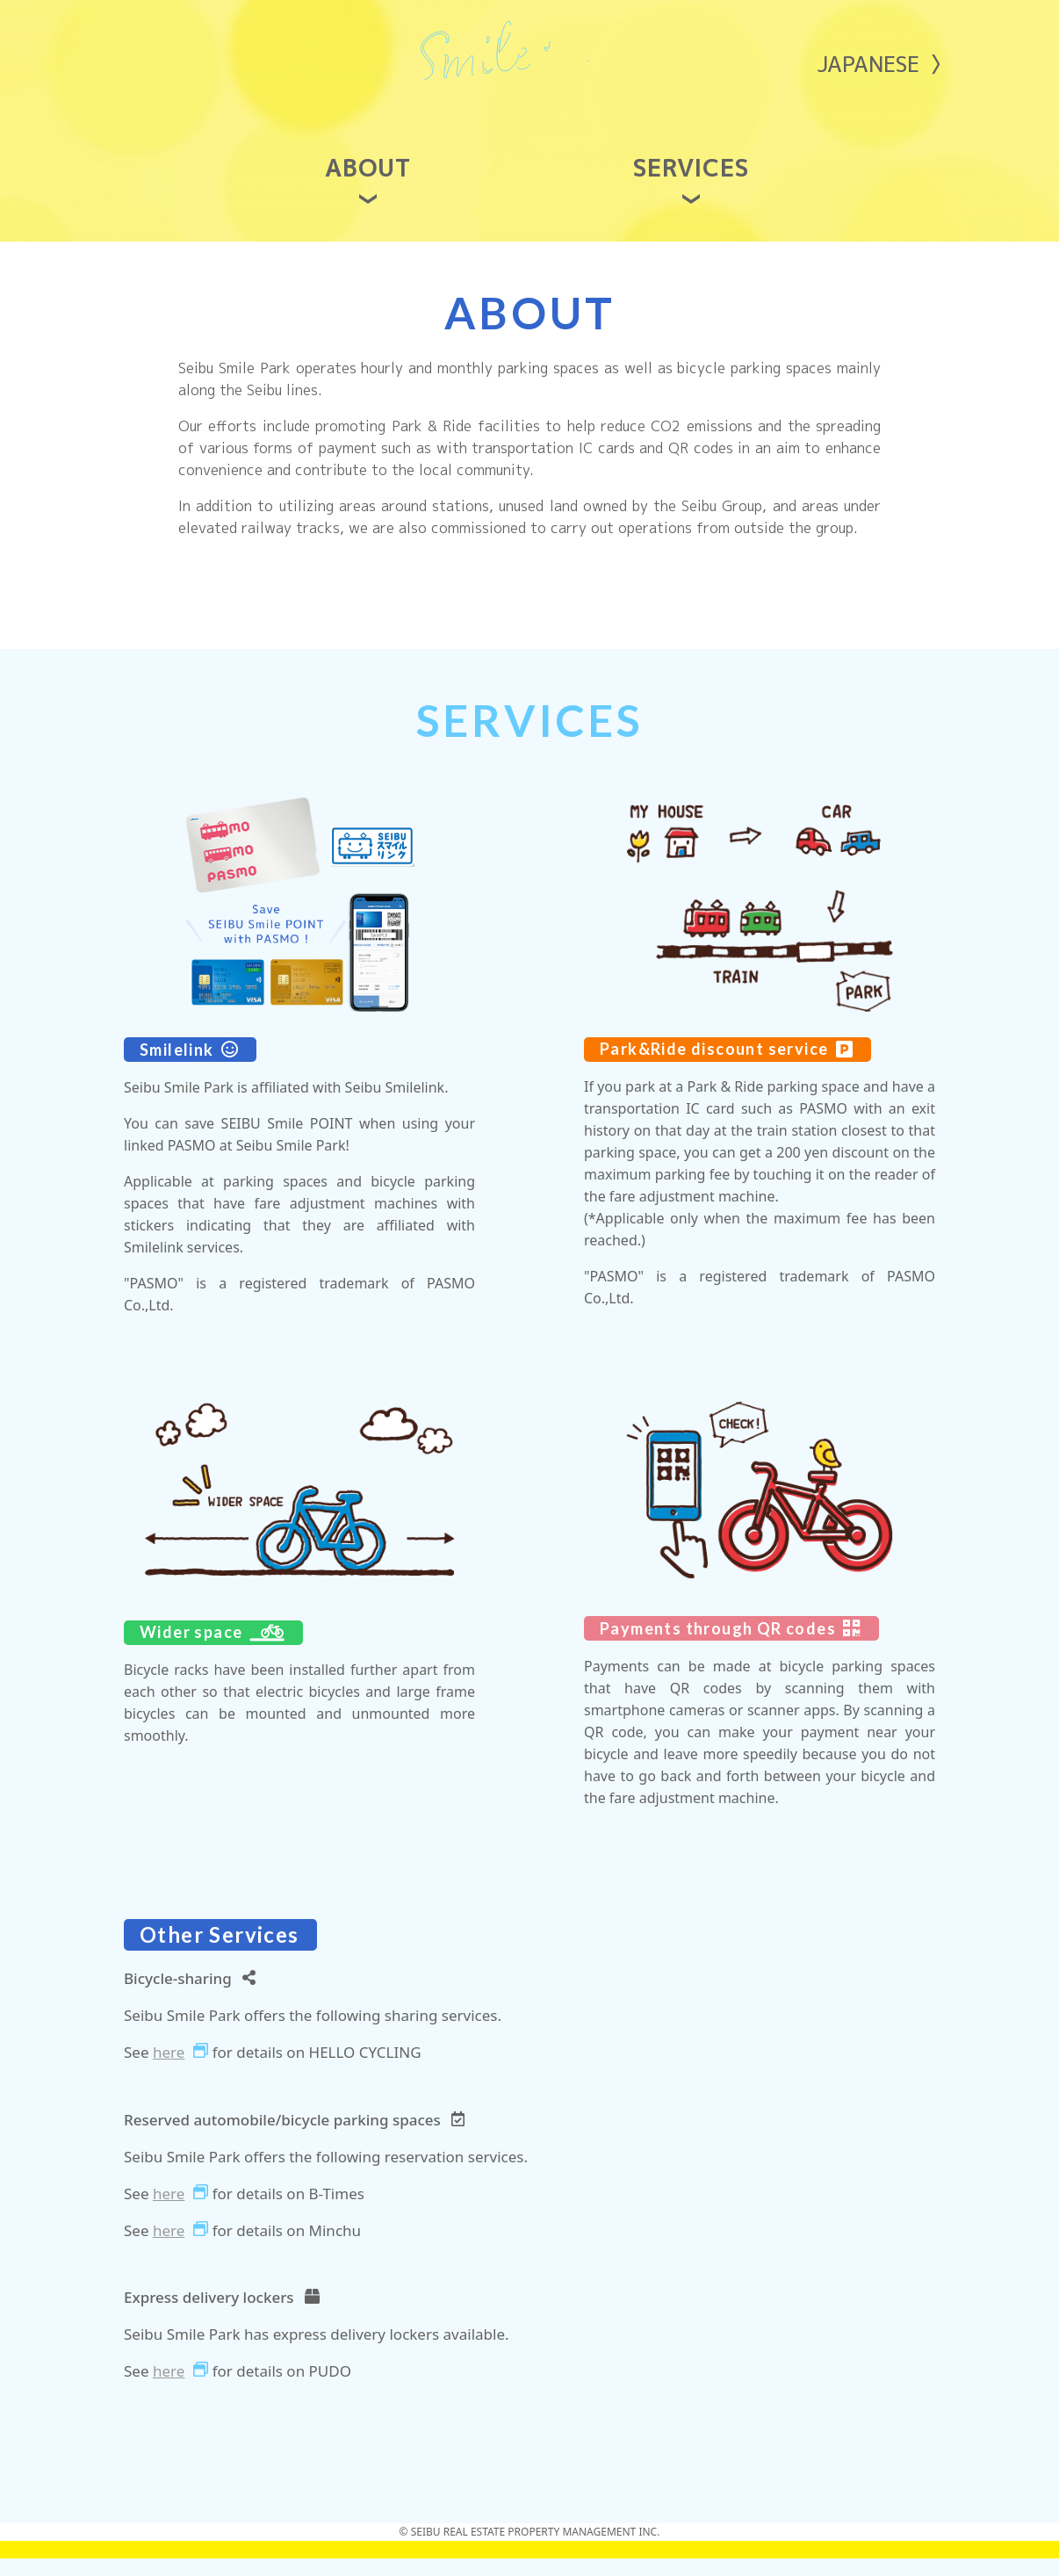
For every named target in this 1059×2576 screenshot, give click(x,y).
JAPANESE (868, 64)
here (168, 2069)
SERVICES (691, 186)
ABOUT (368, 186)
